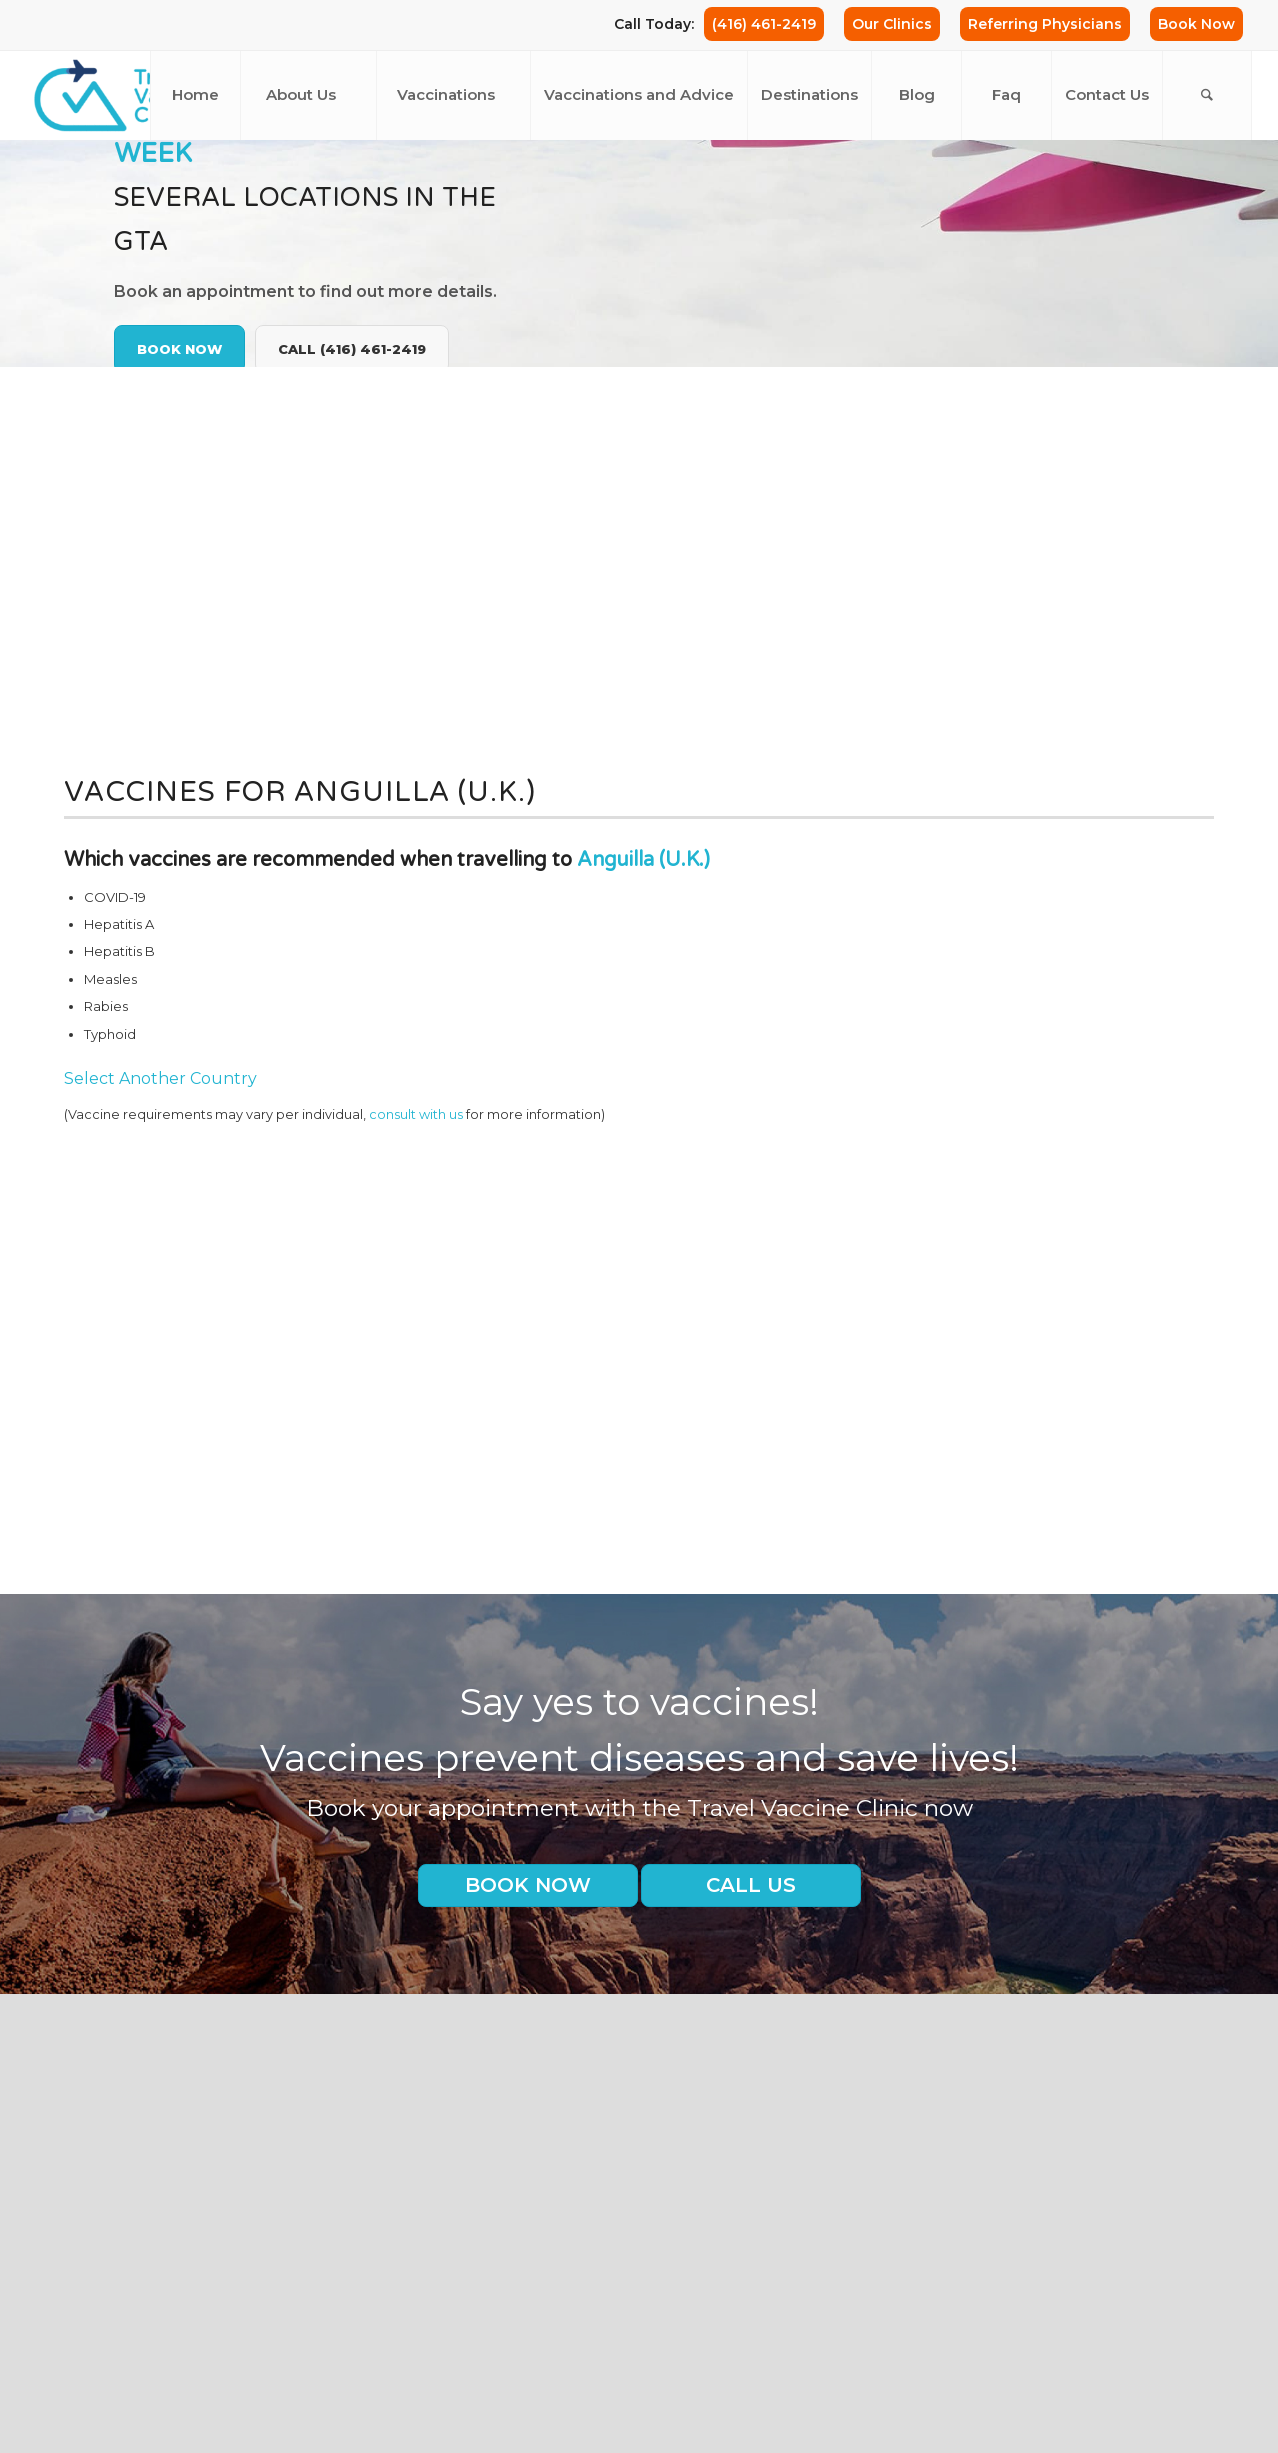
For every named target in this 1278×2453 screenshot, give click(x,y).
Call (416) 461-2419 (352, 349)
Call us (751, 1885)
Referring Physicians (1045, 24)
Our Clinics (892, 24)
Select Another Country (160, 1078)
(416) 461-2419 (764, 24)
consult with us (416, 1114)
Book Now (1196, 24)
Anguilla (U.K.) (643, 860)
